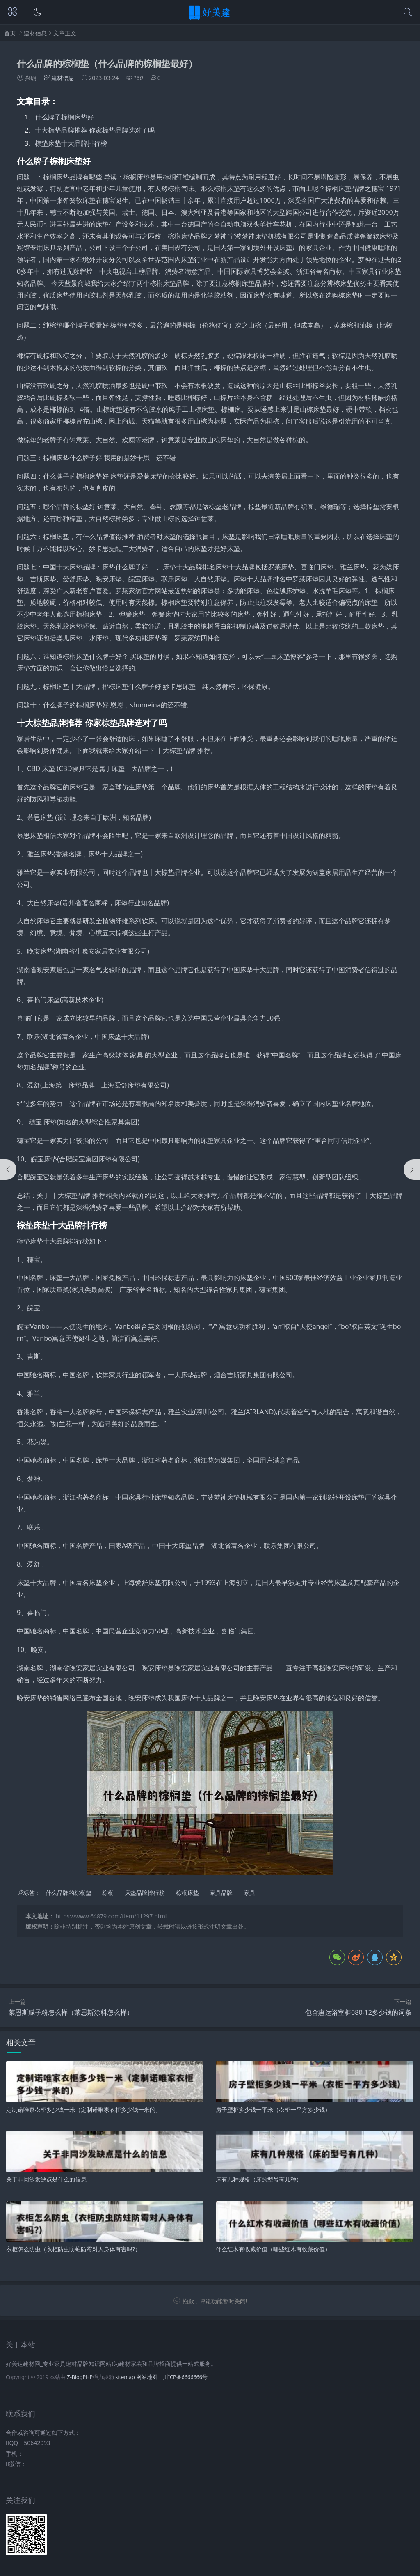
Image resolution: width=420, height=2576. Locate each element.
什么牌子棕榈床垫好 (64, 117)
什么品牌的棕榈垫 (68, 1893)
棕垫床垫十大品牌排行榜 (71, 143)
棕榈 (108, 1893)
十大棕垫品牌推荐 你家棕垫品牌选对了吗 (95, 130)
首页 (10, 33)
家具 (249, 1893)
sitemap (125, 2377)
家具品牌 (221, 1893)
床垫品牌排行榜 (145, 1893)
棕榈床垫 (187, 1893)
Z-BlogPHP (80, 2377)
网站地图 (147, 2377)
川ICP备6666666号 (185, 2377)
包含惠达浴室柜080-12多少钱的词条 (358, 2012)
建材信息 (35, 33)
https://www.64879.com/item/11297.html (111, 1916)
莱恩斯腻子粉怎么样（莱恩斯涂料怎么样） (71, 2012)
